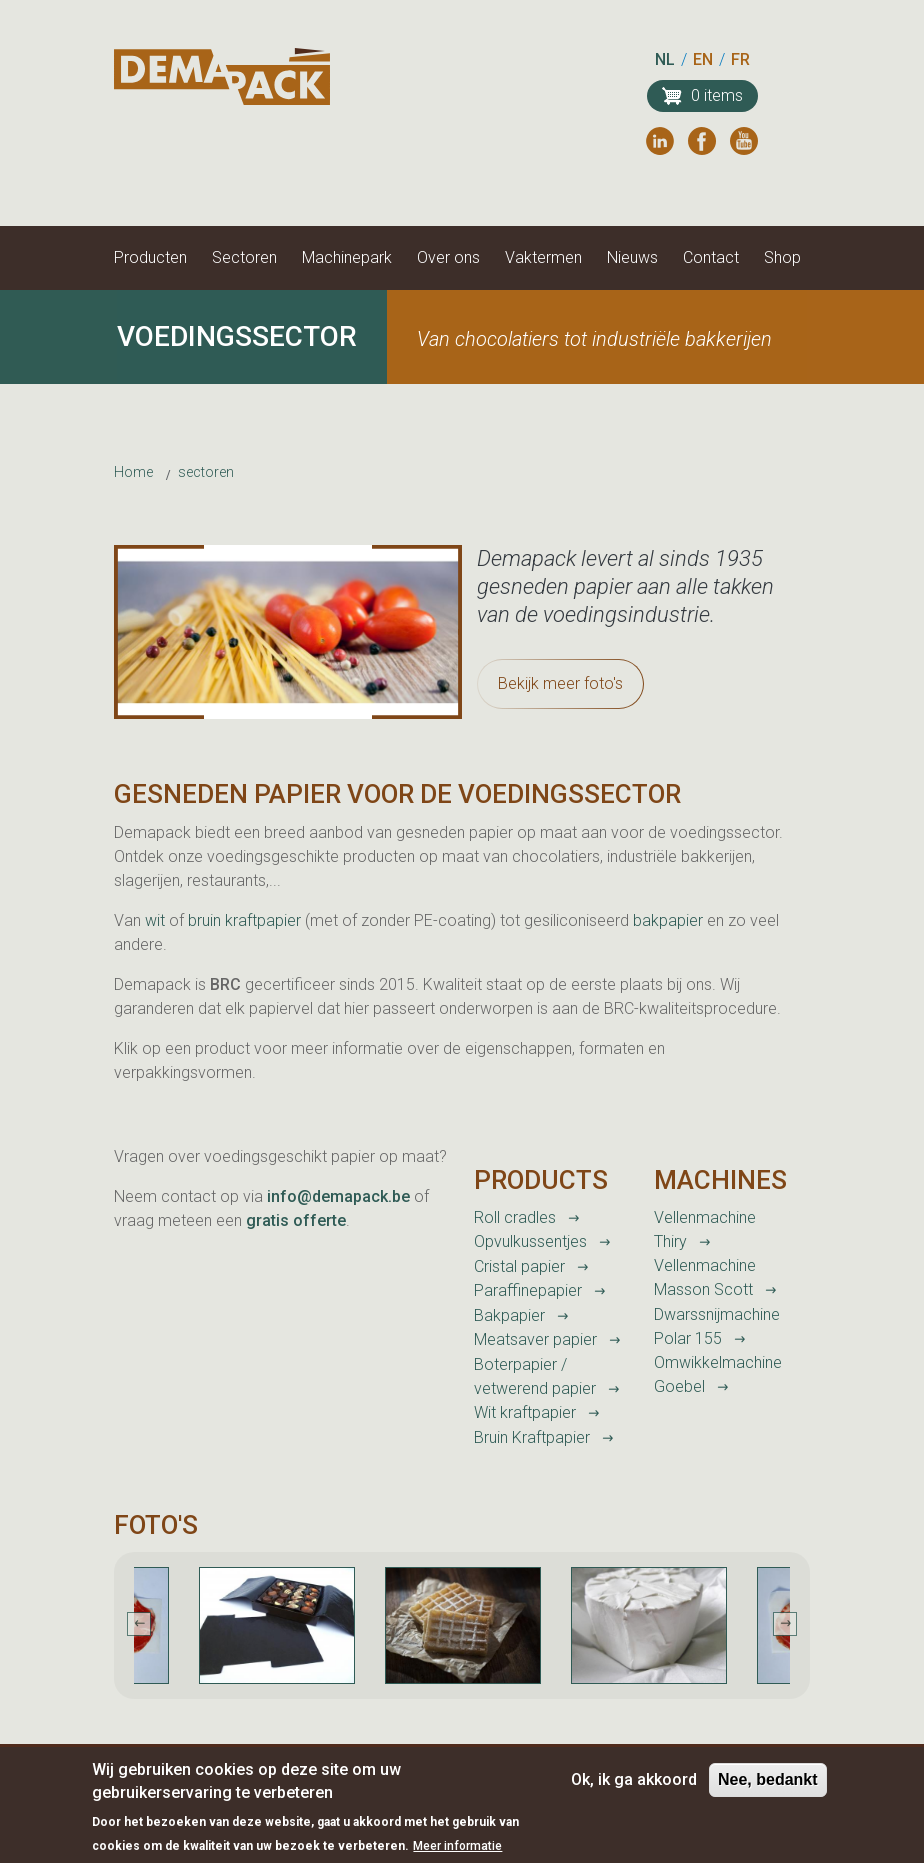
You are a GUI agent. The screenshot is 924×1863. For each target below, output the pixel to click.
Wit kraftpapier (525, 1412)
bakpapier (668, 920)
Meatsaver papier (535, 1339)
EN (703, 59)
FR (740, 59)
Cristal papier (519, 1266)
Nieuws (632, 257)
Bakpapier (509, 1315)
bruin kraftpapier (246, 920)
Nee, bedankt (768, 1788)
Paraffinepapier (528, 1290)
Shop (782, 257)
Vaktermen (543, 257)
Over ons (448, 257)
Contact (711, 257)
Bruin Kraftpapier (532, 1437)
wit (157, 920)
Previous (139, 1624)
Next (785, 1624)
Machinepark (347, 257)
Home (133, 472)
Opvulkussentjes (530, 1241)
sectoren (206, 472)
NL (665, 59)
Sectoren (244, 257)
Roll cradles (515, 1217)
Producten (150, 257)
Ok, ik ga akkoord (634, 1788)
